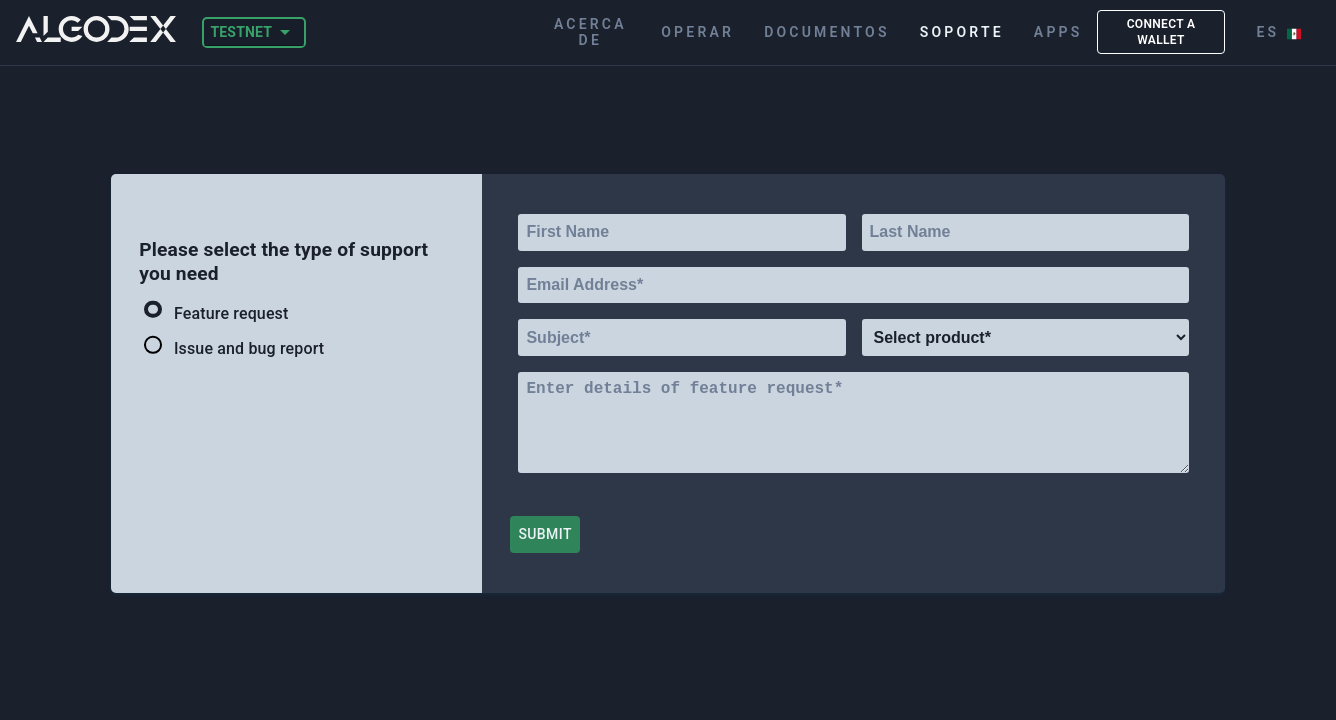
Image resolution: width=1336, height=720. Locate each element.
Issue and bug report (234, 347)
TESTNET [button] (241, 32)
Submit (544, 534)
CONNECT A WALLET (1160, 32)
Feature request (216, 312)
